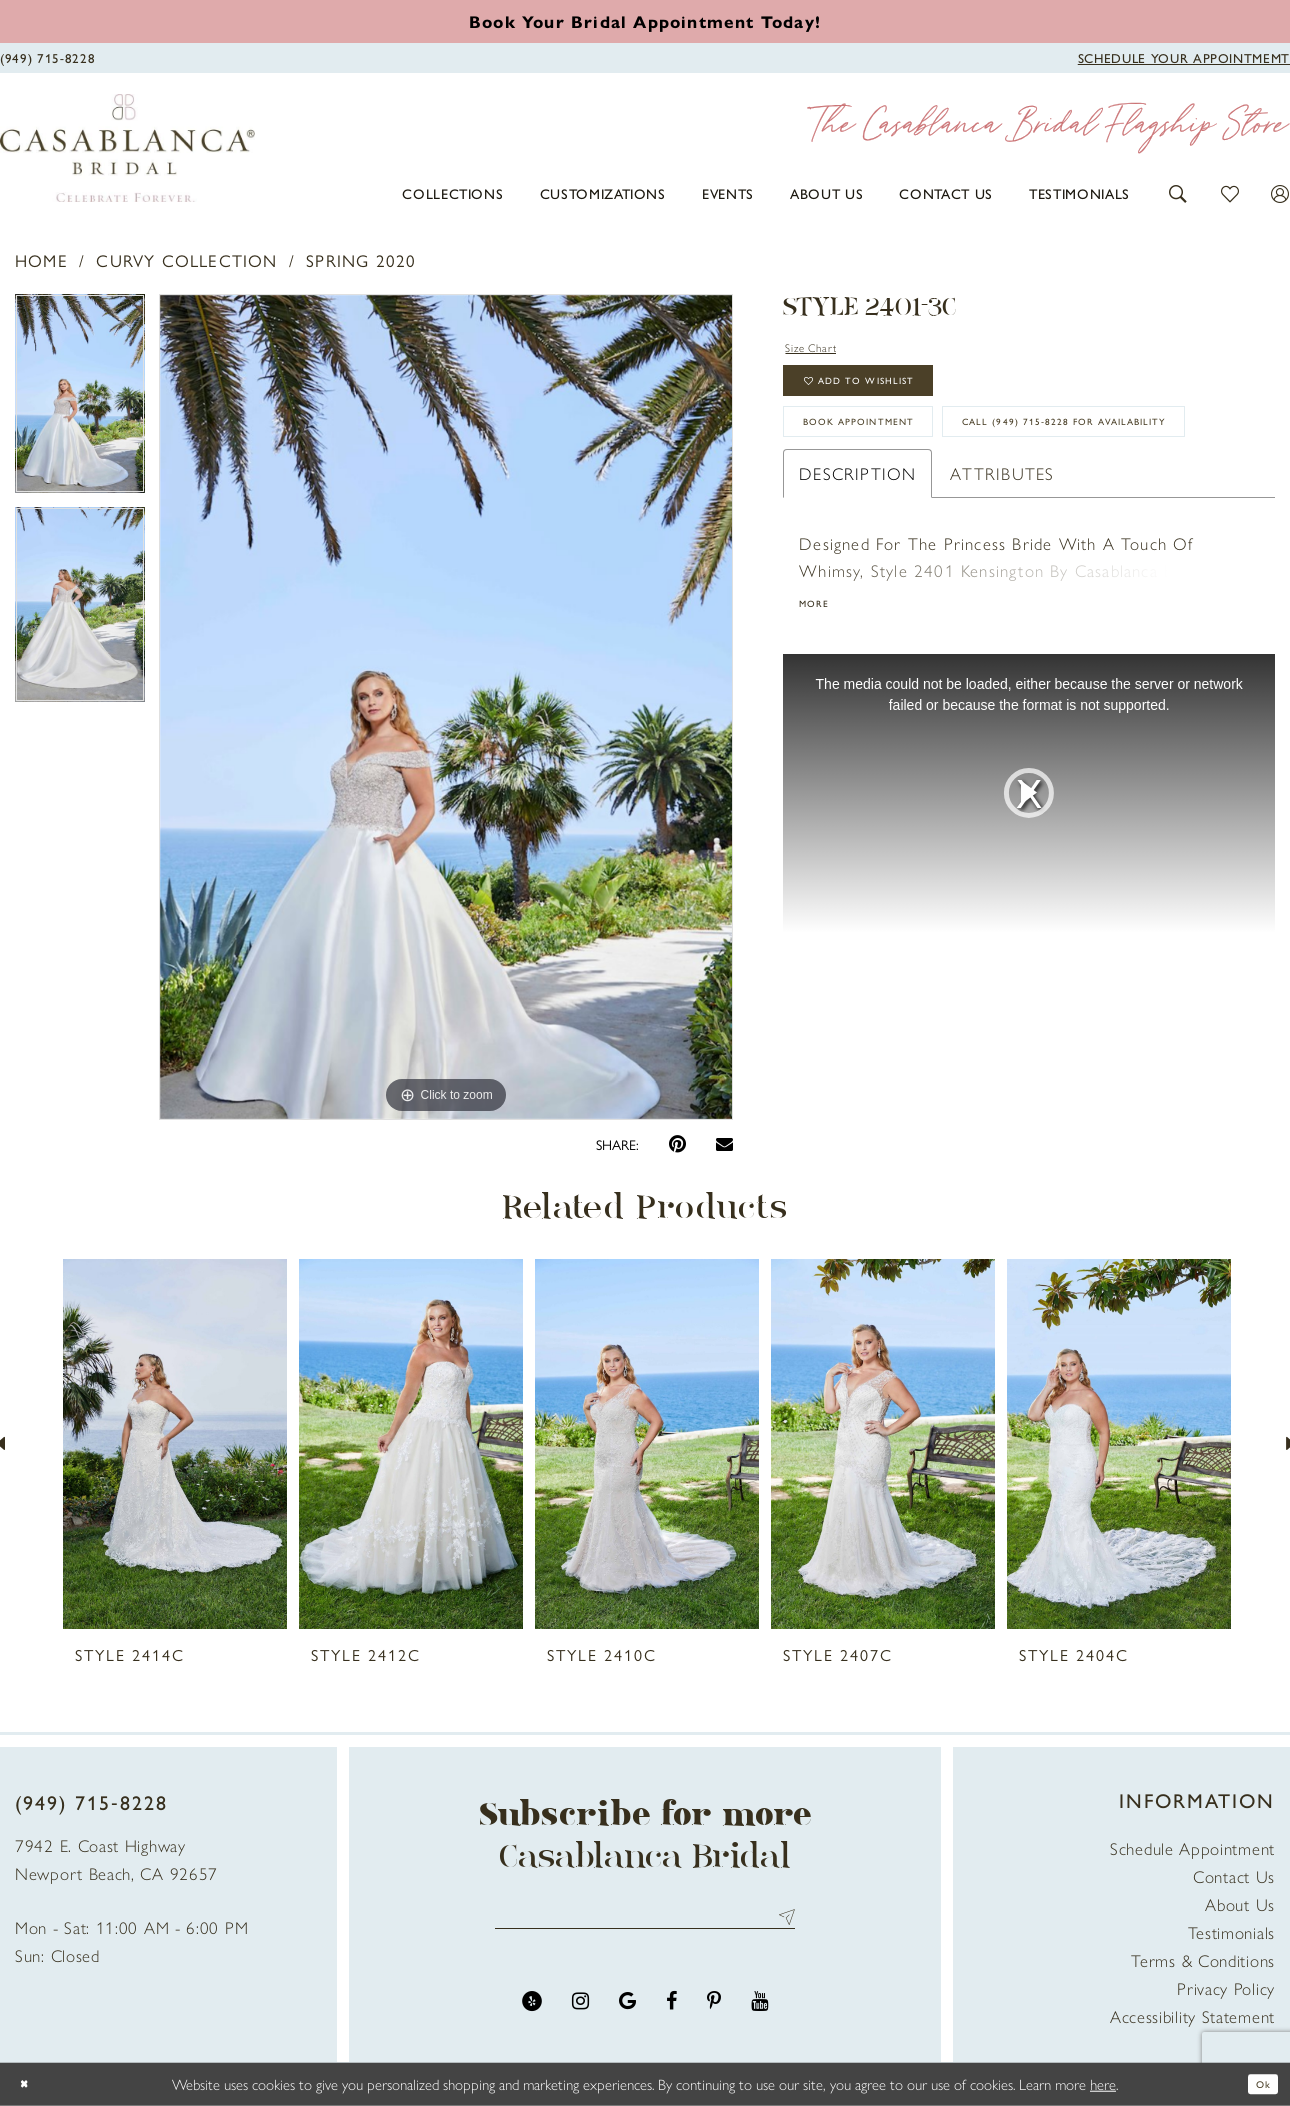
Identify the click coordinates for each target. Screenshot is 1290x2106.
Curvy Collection (186, 260)
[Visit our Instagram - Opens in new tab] (580, 2013)
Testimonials (1231, 1932)
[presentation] (175, 1444)
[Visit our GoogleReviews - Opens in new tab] (627, 2013)
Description (857, 580)
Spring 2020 (361, 260)
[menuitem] (452, 193)
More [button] (821, 715)
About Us (1240, 1904)
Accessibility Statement (1192, 2016)
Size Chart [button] (826, 349)
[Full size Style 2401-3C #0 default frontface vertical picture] (446, 707)
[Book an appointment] (645, 21)
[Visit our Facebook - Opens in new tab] (671, 2013)
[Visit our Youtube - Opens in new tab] (759, 2013)
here (1103, 2083)
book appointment (895, 460)
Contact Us (1234, 1876)
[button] (1178, 191)
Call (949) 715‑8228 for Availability (962, 521)
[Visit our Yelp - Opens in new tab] (532, 2013)
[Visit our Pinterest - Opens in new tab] (714, 2013)
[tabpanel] (80, 401)
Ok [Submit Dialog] (1257, 2083)
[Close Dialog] (30, 2084)
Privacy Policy (1226, 1988)
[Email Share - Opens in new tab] (724, 1143)
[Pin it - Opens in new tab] (677, 1144)
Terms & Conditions (1203, 1960)
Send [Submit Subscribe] (782, 1923)
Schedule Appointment (1192, 1848)
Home (41, 260)
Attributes (1002, 580)
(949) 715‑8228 (91, 1801)
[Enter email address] (645, 1923)
